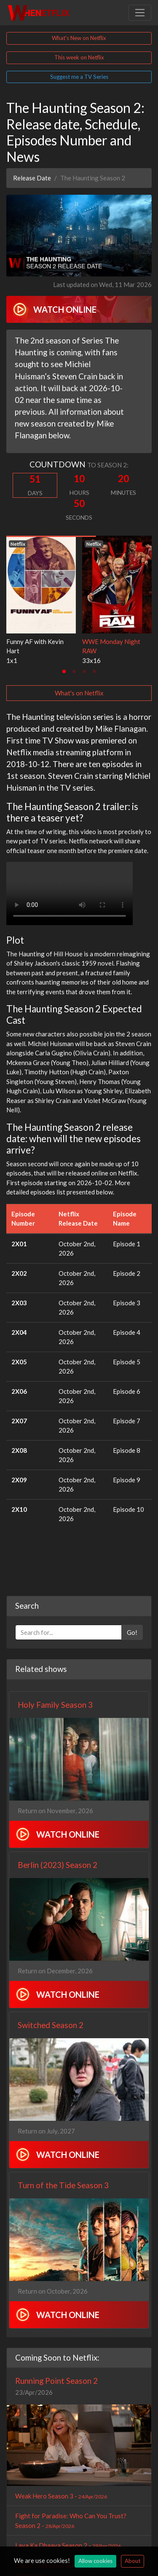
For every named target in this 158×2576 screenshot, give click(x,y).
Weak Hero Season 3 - (61, 2496)
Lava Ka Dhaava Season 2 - (68, 2545)
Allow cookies (95, 2560)
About (132, 2560)
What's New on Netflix (79, 38)
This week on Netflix (79, 57)
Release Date (32, 178)
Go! (132, 1632)
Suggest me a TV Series (79, 76)
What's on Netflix (79, 693)
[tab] (64, 671)
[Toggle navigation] (140, 13)
